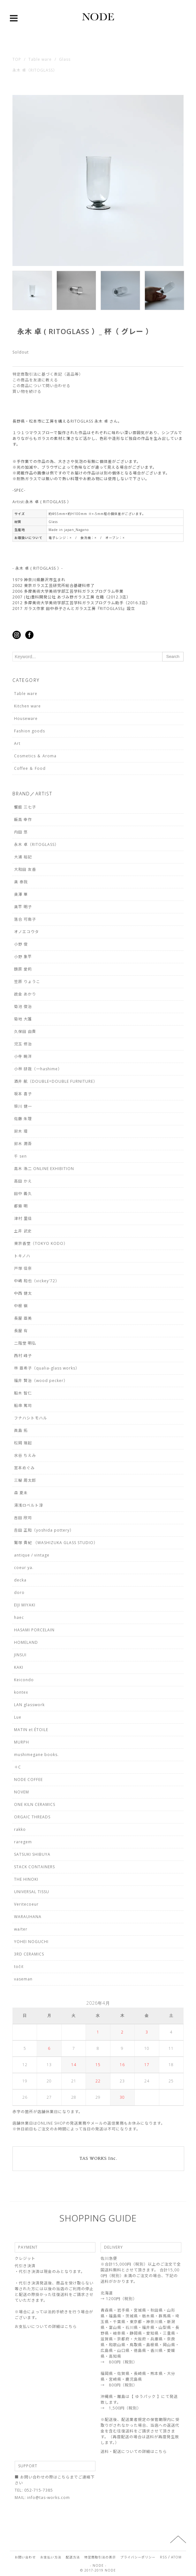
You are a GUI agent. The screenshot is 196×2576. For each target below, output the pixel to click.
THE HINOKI (26, 1879)
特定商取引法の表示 (100, 2557)
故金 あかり (25, 994)
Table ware (40, 59)
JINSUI (20, 1655)
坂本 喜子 (23, 1094)
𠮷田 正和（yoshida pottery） (44, 1530)
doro (19, 1592)
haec (19, 1617)
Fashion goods (29, 731)
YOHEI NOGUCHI (31, 1941)
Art (17, 743)
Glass (65, 59)
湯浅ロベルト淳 (28, 1505)
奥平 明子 (23, 906)
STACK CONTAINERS (34, 1867)
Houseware (26, 718)
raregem (23, 1842)
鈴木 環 (21, 1131)
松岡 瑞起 (23, 1443)
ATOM (176, 2557)
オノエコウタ (26, 931)
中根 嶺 (21, 1305)
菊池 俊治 (23, 1006)
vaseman (23, 1979)
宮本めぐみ (24, 1468)
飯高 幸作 (23, 819)
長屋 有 (21, 1330)
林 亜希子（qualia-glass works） (46, 1368)
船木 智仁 (23, 1393)
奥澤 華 (21, 894)
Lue (17, 1717)
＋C (17, 1767)
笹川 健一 (23, 1106)
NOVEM (21, 1792)
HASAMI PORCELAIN (34, 1630)
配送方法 (73, 2557)
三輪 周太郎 (25, 1480)
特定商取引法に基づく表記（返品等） (47, 374)
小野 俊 (21, 944)
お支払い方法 (50, 2557)
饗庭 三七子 (25, 807)
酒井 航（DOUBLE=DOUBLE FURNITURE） (55, 1081)
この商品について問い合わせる (41, 385)
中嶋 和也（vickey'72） (36, 1281)
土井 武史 (23, 1231)
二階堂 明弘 (25, 1343)
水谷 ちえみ (25, 1455)
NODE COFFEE (28, 1779)
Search (172, 656)
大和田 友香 (25, 869)
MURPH (21, 1742)
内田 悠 (21, 832)
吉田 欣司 (23, 1517)
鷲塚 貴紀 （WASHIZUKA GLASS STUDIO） (56, 1542)
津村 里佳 (23, 1218)
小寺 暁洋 (23, 1056)
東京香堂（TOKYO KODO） (41, 1243)
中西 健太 (23, 1293)
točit (19, 1966)
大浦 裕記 (23, 857)
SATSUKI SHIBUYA (32, 1854)
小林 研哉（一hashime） (38, 1069)
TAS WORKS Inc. (98, 2158)
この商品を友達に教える (35, 380)
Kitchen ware (27, 706)
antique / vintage (31, 1555)
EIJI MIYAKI (24, 1605)
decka (20, 1580)
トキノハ (22, 1256)
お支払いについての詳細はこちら (46, 2326)
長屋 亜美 (23, 1318)
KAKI (18, 1667)
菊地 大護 (23, 1019)
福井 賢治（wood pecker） (41, 1380)
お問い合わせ (25, 2557)
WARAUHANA (27, 1916)
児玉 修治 (23, 1044)
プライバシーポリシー (137, 2557)
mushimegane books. (36, 1754)
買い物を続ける (26, 391)
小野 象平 (23, 956)
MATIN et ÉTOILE (31, 1729)
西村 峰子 (23, 1355)
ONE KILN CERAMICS (34, 1804)
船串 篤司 (23, 1405)
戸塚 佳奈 (23, 1268)
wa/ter (20, 1929)
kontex (21, 1692)
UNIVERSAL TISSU (31, 1891)
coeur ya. (24, 1567)
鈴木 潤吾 (23, 1143)
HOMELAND (26, 1642)
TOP (16, 59)
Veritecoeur (26, 1904)
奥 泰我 (21, 882)
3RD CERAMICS (29, 1954)
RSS (163, 2557)
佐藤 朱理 (23, 1118)
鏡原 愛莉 (23, 969)
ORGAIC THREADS (32, 1817)
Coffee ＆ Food (30, 768)
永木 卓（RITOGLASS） (34, 70)
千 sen (20, 1156)
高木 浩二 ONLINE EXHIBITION (44, 1168)
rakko (20, 1829)
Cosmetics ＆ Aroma (35, 756)
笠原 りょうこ (27, 981)
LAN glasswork (29, 1704)
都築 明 (21, 1206)
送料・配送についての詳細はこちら (134, 2451)
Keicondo (24, 1679)
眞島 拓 (21, 1430)
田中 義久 (23, 1193)
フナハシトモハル (30, 1418)
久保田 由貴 (25, 1031)
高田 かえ (23, 1181)
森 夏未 (21, 1492)
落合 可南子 (25, 919)
